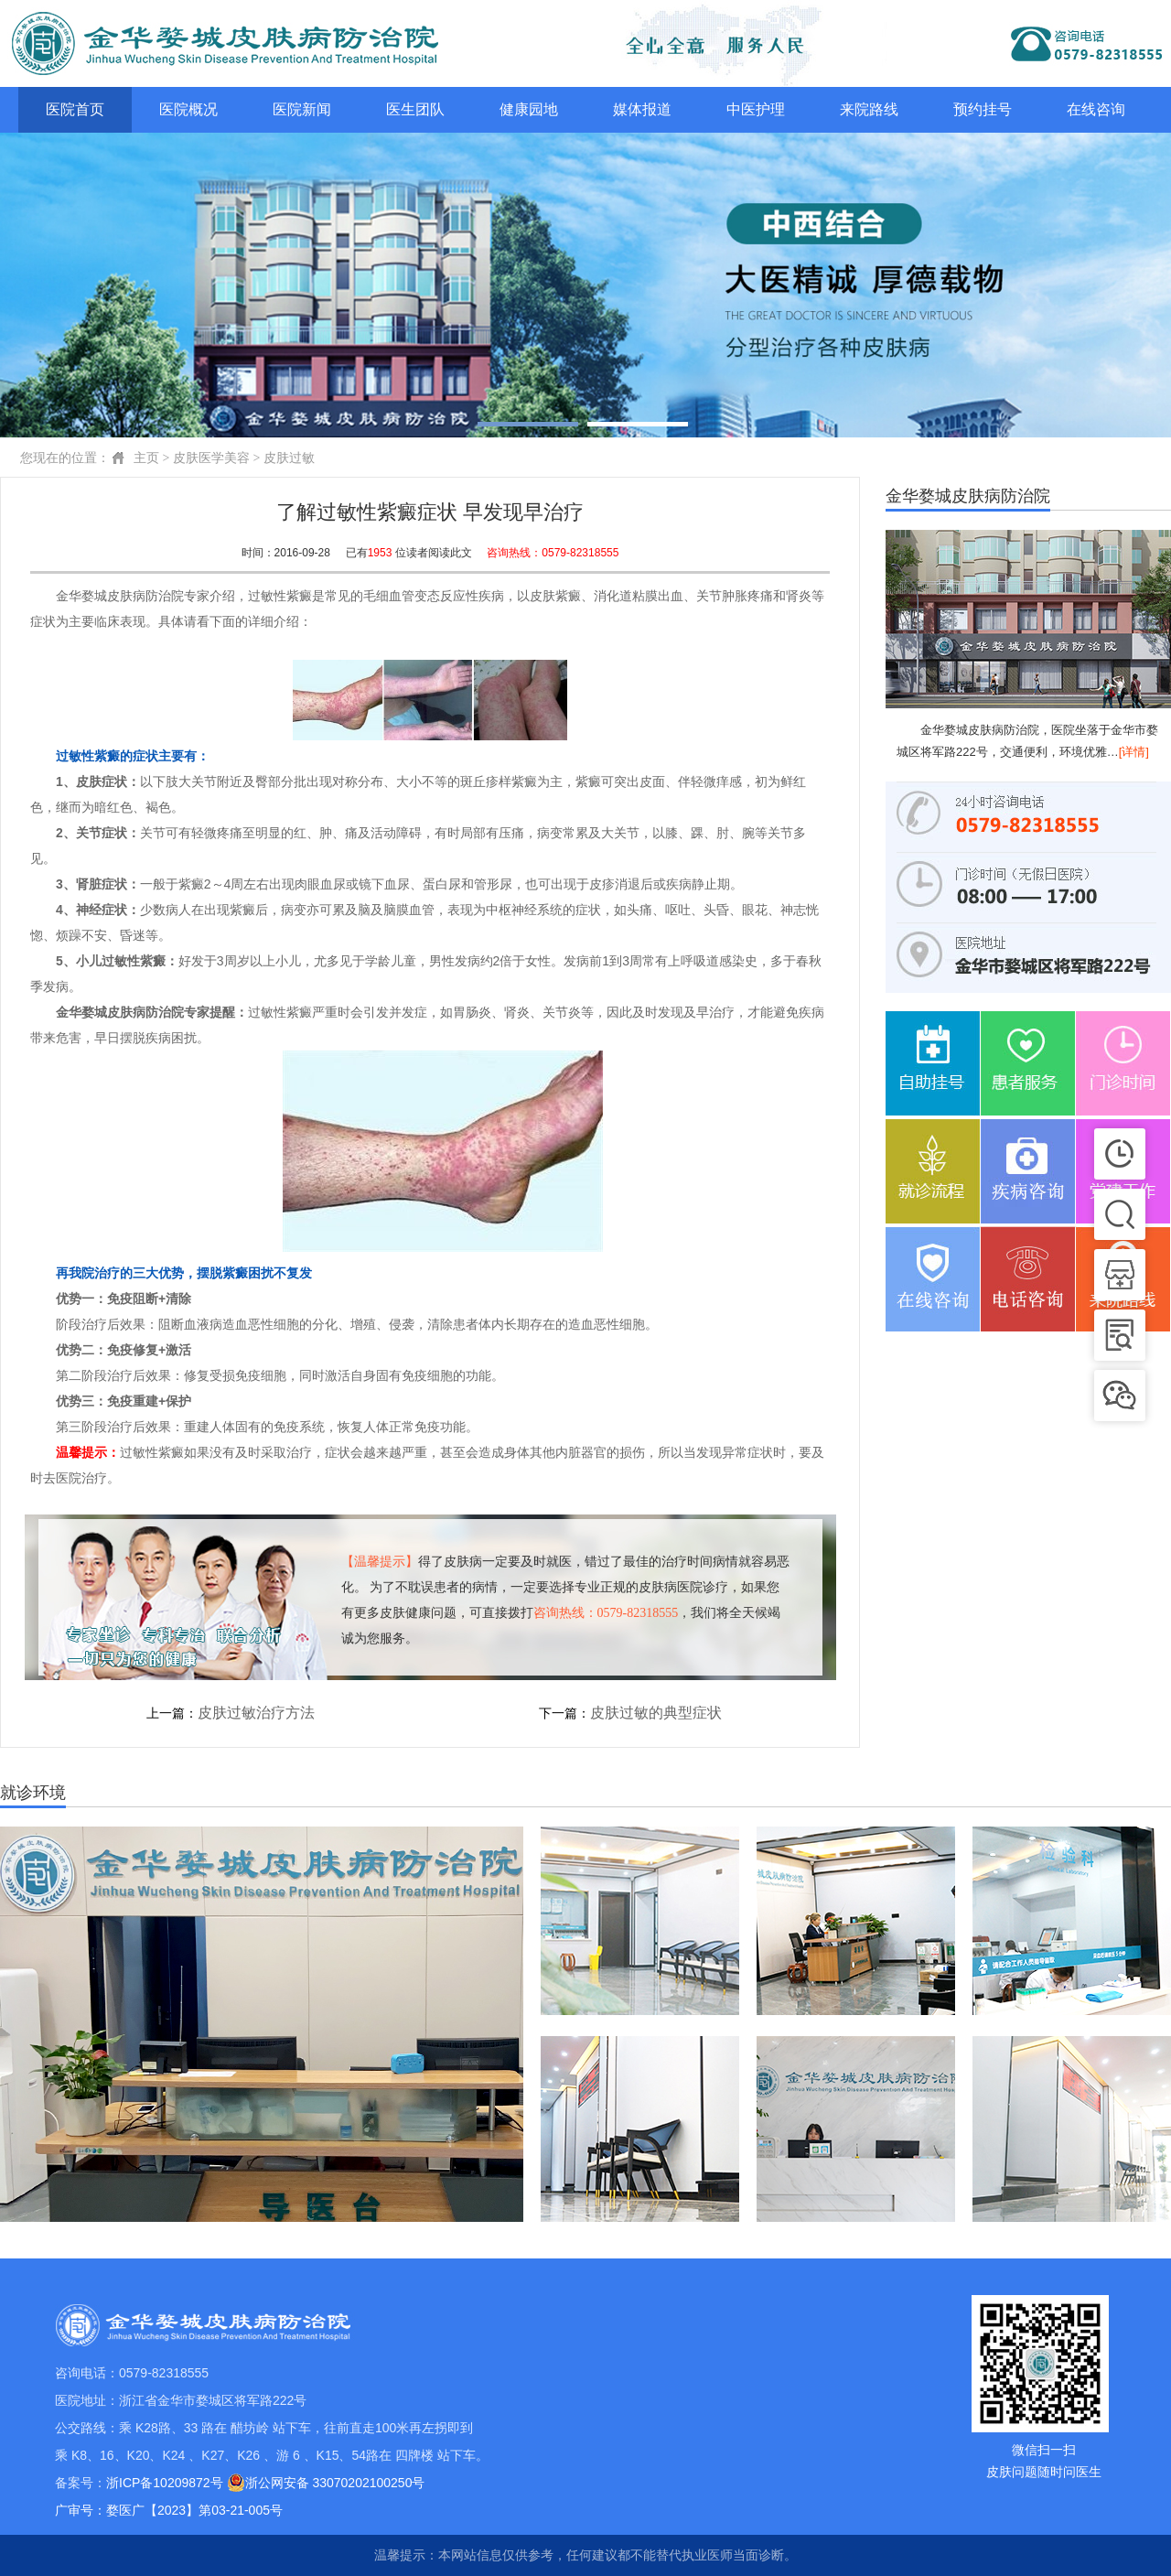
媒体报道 (642, 109)
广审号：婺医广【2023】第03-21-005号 (169, 2510)
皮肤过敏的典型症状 (656, 1712)
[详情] (1134, 752)
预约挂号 (982, 109)
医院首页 (75, 109)
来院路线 (869, 109)
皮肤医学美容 (211, 458)
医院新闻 (302, 109)
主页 (146, 458)
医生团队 (415, 109)
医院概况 (188, 109)
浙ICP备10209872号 (164, 2482)
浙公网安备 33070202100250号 (326, 2483)
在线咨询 (1096, 109)
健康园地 (529, 109)
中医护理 (755, 109)
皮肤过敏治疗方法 (256, 1712)
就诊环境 (33, 1793)
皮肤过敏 (289, 458)
